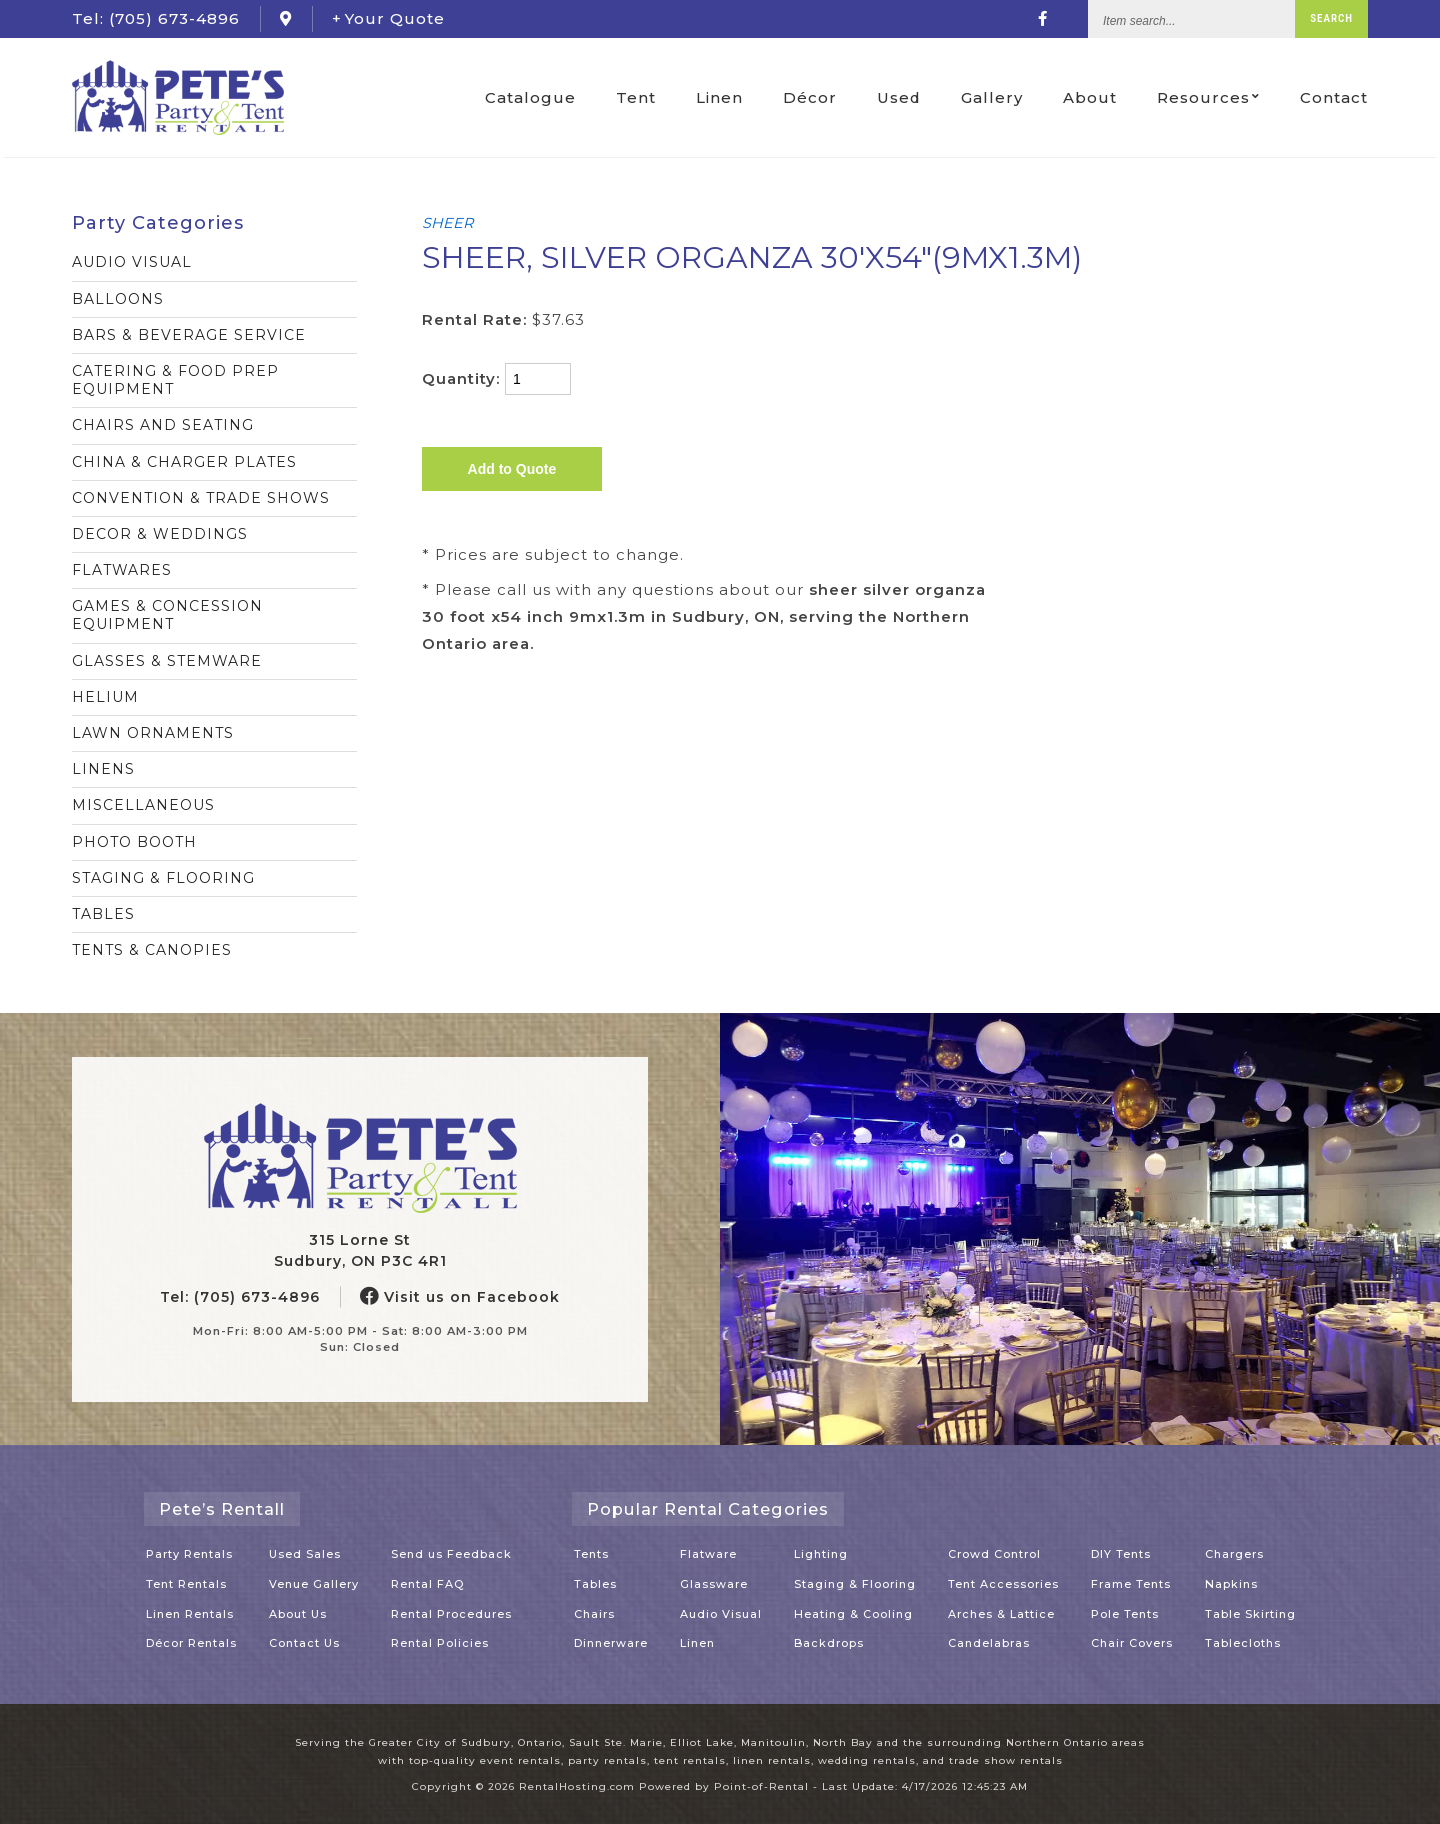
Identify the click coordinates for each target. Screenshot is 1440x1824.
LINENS (103, 769)
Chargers (1234, 1554)
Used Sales (305, 1554)
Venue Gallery (314, 1584)
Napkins (1231, 1584)
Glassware (714, 1584)
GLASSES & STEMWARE (167, 661)
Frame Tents (1131, 1584)
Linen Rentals (190, 1614)
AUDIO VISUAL (132, 262)
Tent (635, 99)
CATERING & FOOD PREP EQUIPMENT (175, 380)
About (1090, 99)
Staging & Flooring (855, 1584)
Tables (595, 1584)
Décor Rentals (191, 1643)
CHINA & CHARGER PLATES (184, 462)
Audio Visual (721, 1614)
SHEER (447, 223)
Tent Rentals (186, 1584)
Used (898, 99)
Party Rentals (189, 1554)
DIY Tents (1121, 1554)
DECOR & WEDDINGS (160, 534)
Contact (1334, 99)
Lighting (821, 1554)
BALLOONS (118, 299)
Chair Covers (1132, 1643)
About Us (298, 1614)
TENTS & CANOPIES (152, 950)
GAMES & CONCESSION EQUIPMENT (167, 615)
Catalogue (529, 99)
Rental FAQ (427, 1584)
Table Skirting (1250, 1614)
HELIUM (105, 697)
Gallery (992, 99)
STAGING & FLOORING (163, 878)
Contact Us (304, 1643)
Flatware (708, 1554)
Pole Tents (1125, 1614)
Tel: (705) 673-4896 (240, 1297)
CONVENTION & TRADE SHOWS (201, 498)
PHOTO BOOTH (134, 842)
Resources (1208, 99)
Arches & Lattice (1001, 1614)
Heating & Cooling (853, 1614)
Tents (591, 1554)
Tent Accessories (1003, 1584)
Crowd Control (994, 1554)
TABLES (103, 914)
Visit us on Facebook (460, 1297)
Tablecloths (1243, 1643)
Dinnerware (611, 1643)
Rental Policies (440, 1643)
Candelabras (989, 1643)
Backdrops (829, 1643)
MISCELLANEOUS (143, 805)
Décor (809, 99)
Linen (718, 99)
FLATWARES (122, 570)
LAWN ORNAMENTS (153, 733)
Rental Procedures (451, 1614)
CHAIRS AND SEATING (163, 425)
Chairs (594, 1614)
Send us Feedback (451, 1554)
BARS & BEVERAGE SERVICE (189, 335)
